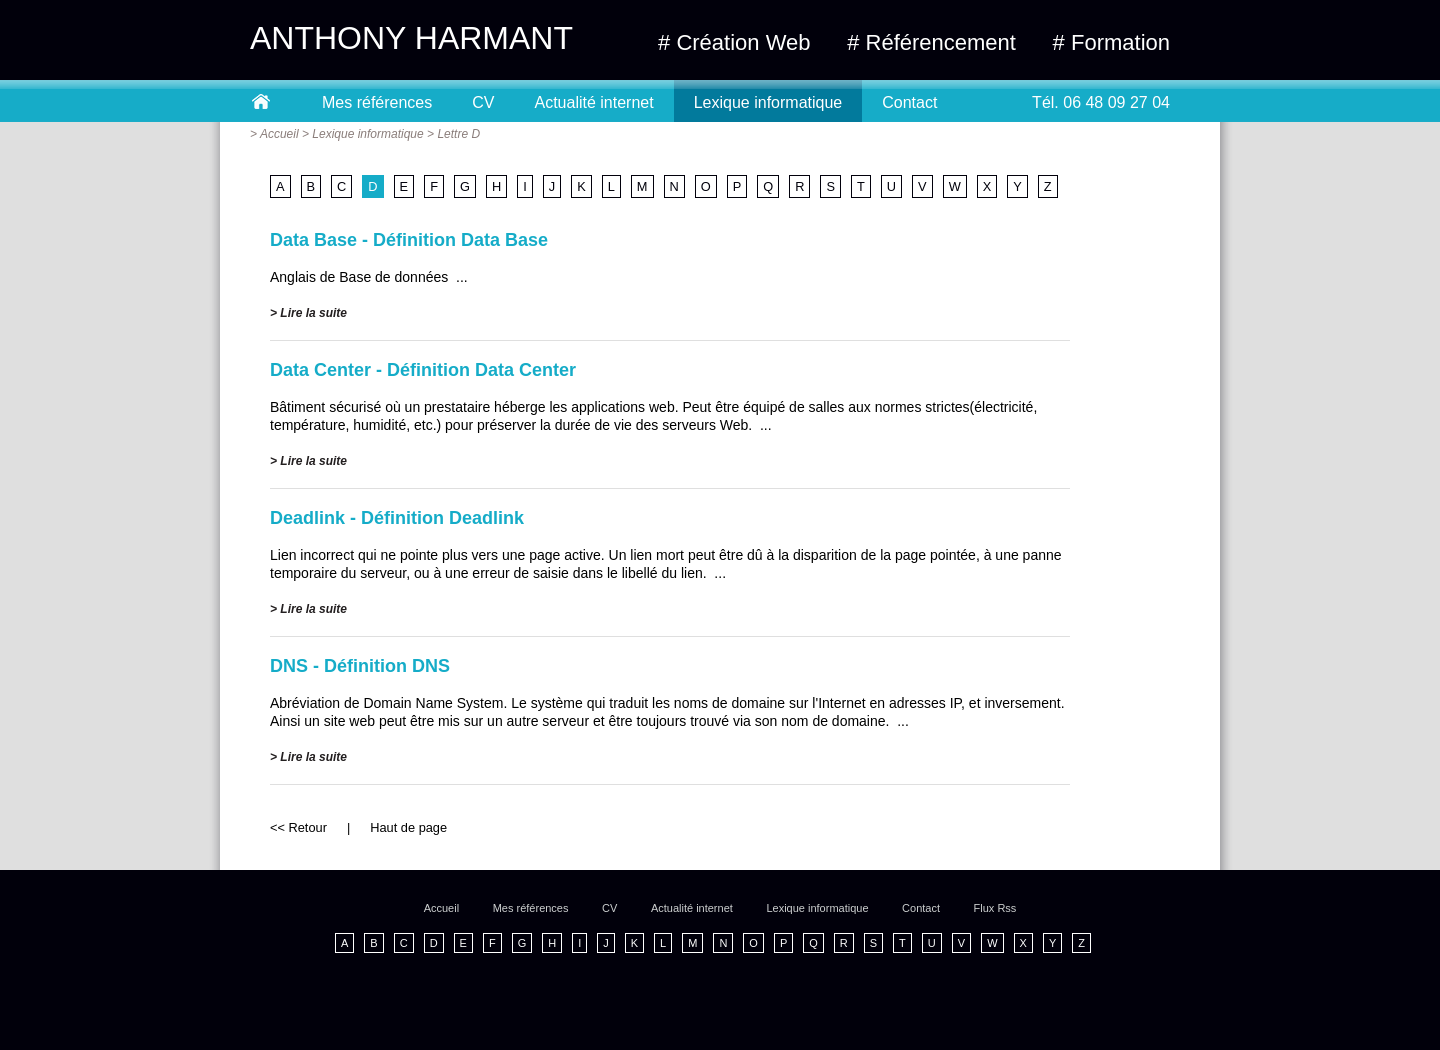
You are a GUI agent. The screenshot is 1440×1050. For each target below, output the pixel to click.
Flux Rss (995, 908)
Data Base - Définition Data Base (409, 240)
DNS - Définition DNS (360, 666)
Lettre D (458, 134)
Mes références (377, 102)
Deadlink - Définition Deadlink (397, 518)
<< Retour (298, 827)
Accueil (279, 134)
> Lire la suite (308, 313)
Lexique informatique (768, 102)
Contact (909, 102)
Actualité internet (594, 102)
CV (483, 102)
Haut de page (408, 827)
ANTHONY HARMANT (411, 38)
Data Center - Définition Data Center (423, 370)
